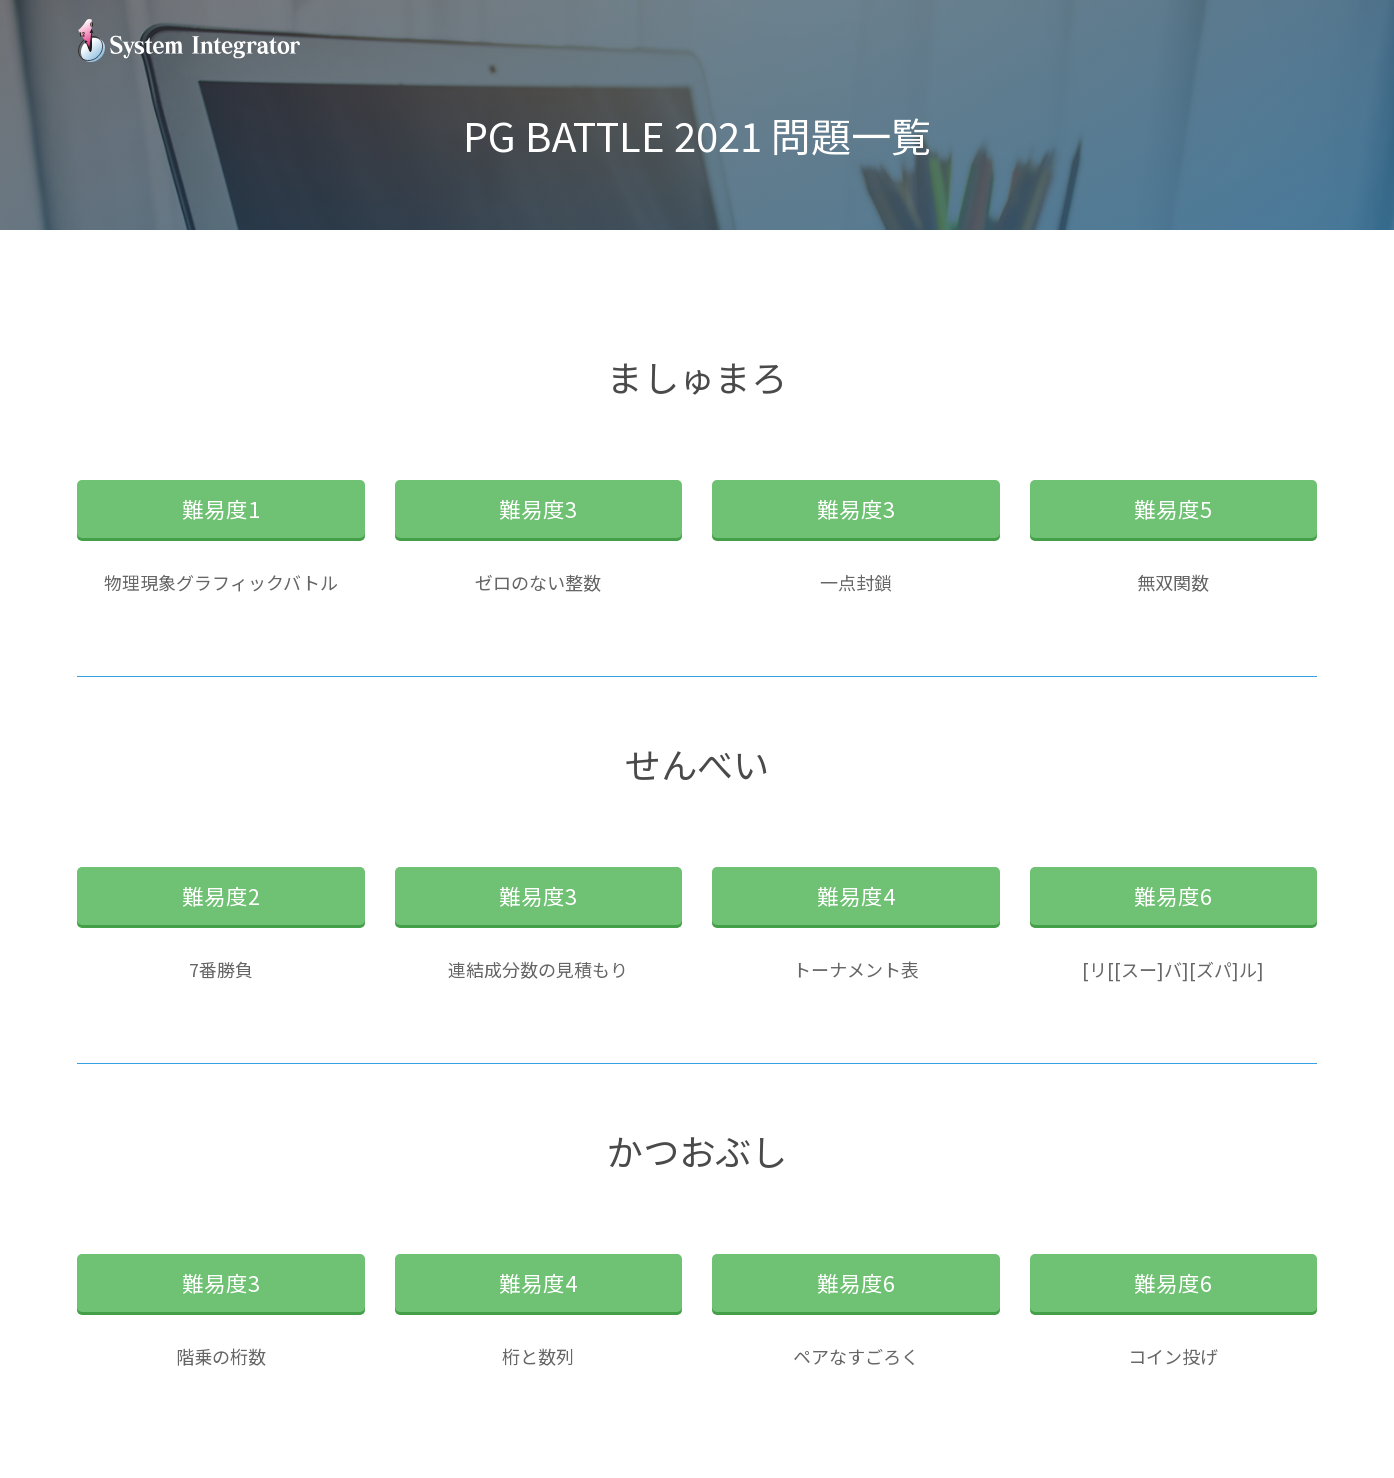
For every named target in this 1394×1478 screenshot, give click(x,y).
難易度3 (538, 508)
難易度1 (221, 508)
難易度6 (1173, 895)
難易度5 (1173, 508)
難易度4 (856, 895)
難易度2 (221, 895)
